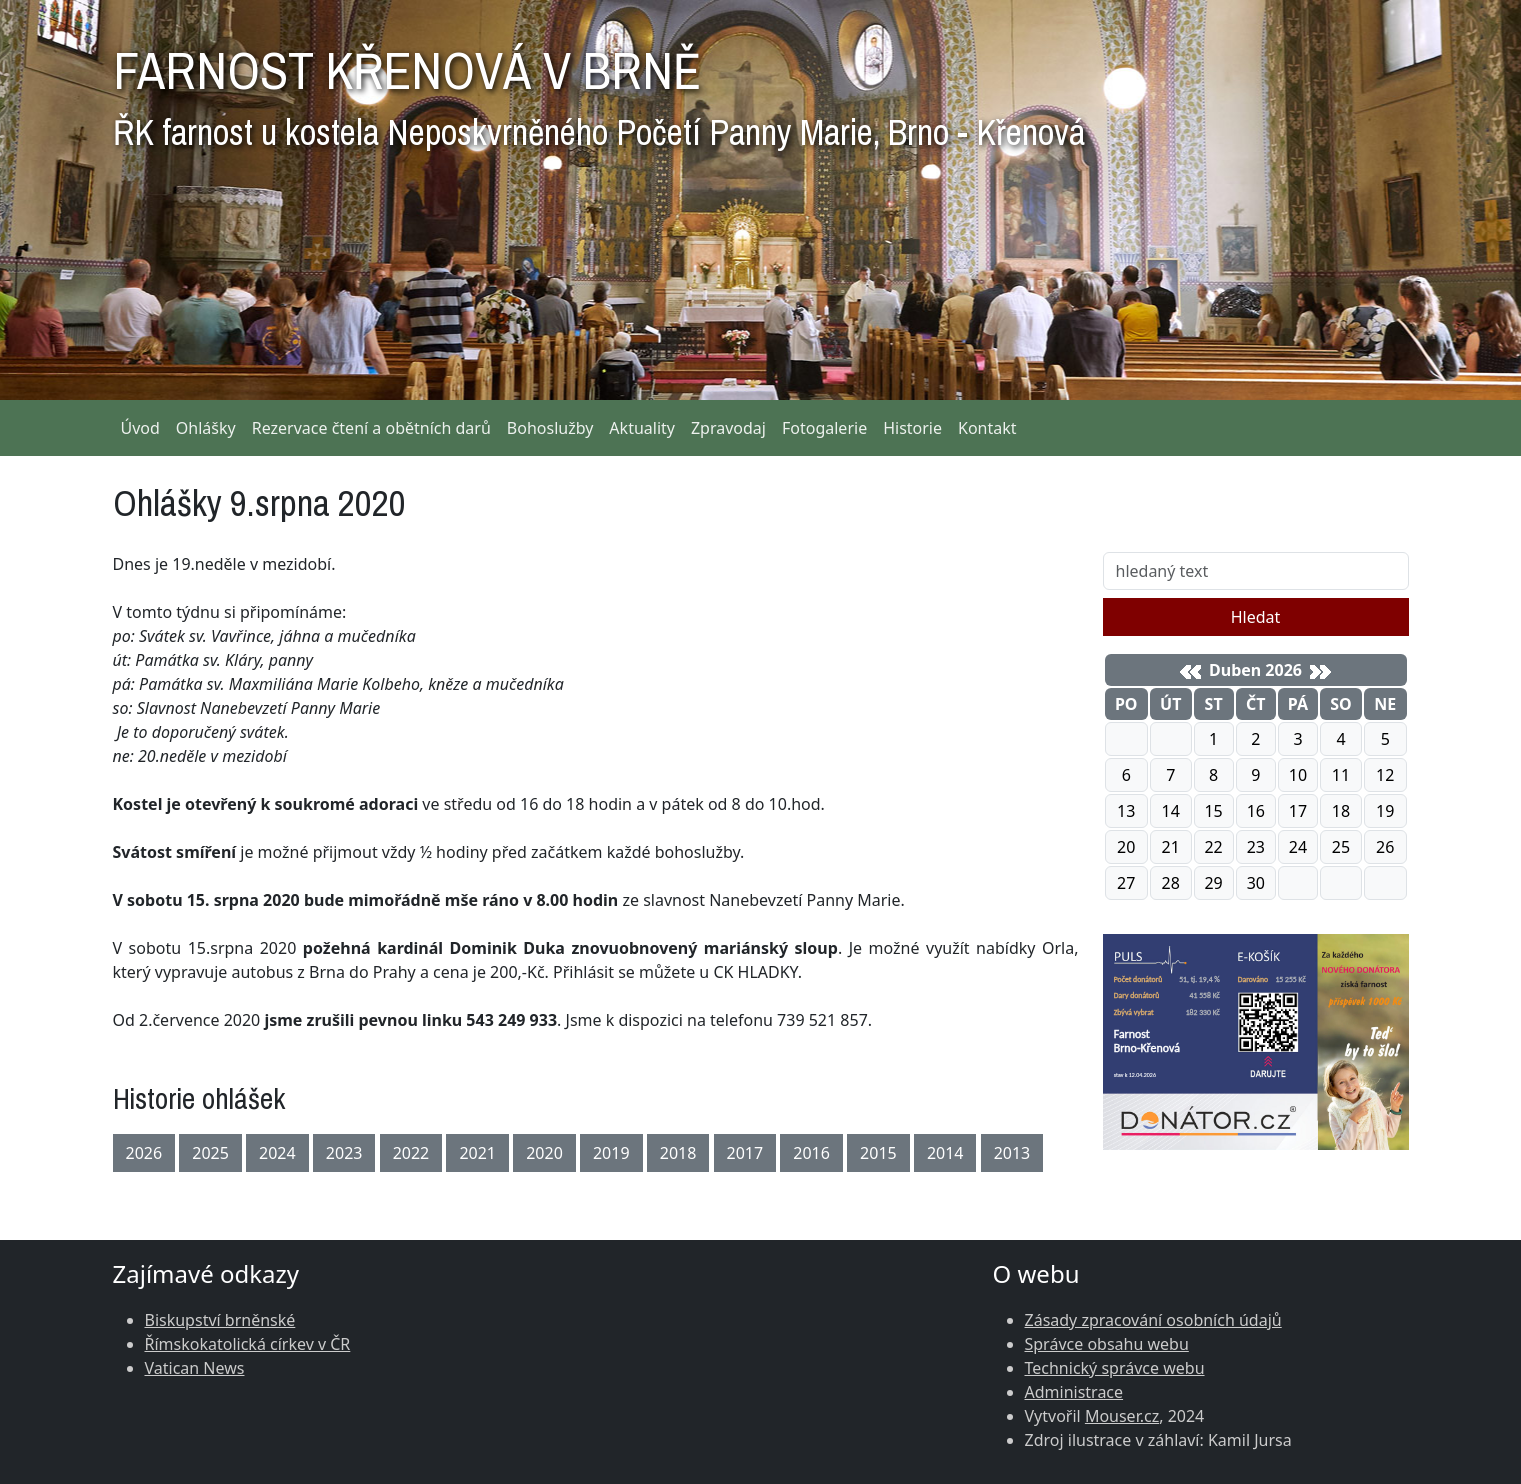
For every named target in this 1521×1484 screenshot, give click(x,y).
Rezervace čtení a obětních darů (371, 428)
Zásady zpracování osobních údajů (1153, 1320)
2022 (411, 1153)
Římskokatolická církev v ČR (248, 1344)
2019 (611, 1153)
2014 (945, 1153)
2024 (277, 1153)
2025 (210, 1153)
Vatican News (195, 1368)
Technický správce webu (1115, 1368)
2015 (878, 1153)
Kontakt (987, 428)
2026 (144, 1153)
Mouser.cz (1122, 1416)
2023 (344, 1153)
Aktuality (642, 428)
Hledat (1256, 617)
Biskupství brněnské (220, 1320)
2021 (477, 1153)
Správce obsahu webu (1107, 1344)
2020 (544, 1153)
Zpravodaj (728, 428)
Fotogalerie (824, 428)
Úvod (140, 428)
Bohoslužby (550, 428)
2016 (811, 1153)
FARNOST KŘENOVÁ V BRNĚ (599, 90)
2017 (745, 1153)
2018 (678, 1153)
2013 (1012, 1153)
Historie (912, 428)
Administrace (1074, 1392)
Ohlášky (206, 428)
